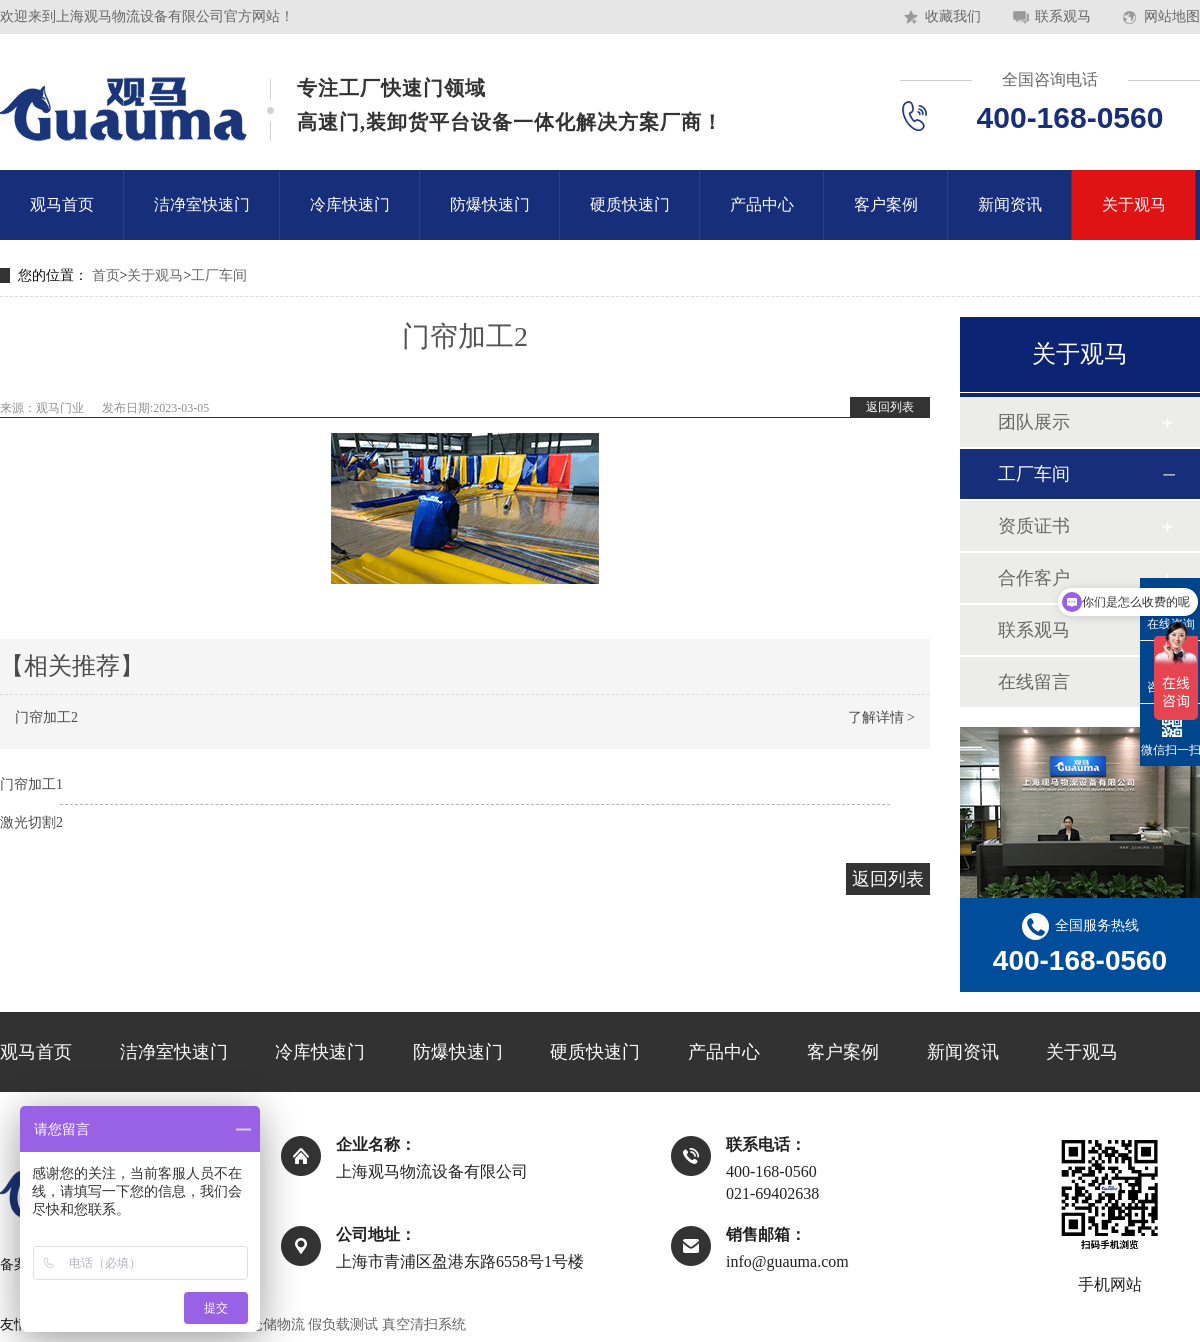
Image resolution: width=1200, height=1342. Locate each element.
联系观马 (1063, 16)
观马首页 (62, 204)
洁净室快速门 (202, 204)
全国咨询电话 (1050, 79)
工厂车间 (219, 275)
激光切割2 (31, 822)
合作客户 (1034, 578)
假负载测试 (343, 1324)
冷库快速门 (350, 204)
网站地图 (1172, 16)
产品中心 (762, 204)
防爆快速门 (490, 204)
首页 (106, 275)
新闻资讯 (1010, 204)
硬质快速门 (630, 204)
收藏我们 (953, 16)
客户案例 (886, 204)
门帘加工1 (31, 784)
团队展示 (1034, 422)
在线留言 (1034, 682)
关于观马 (1134, 204)
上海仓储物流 (263, 1324)
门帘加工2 (46, 717)
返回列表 (890, 407)
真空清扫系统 (424, 1324)
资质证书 (1034, 526)
